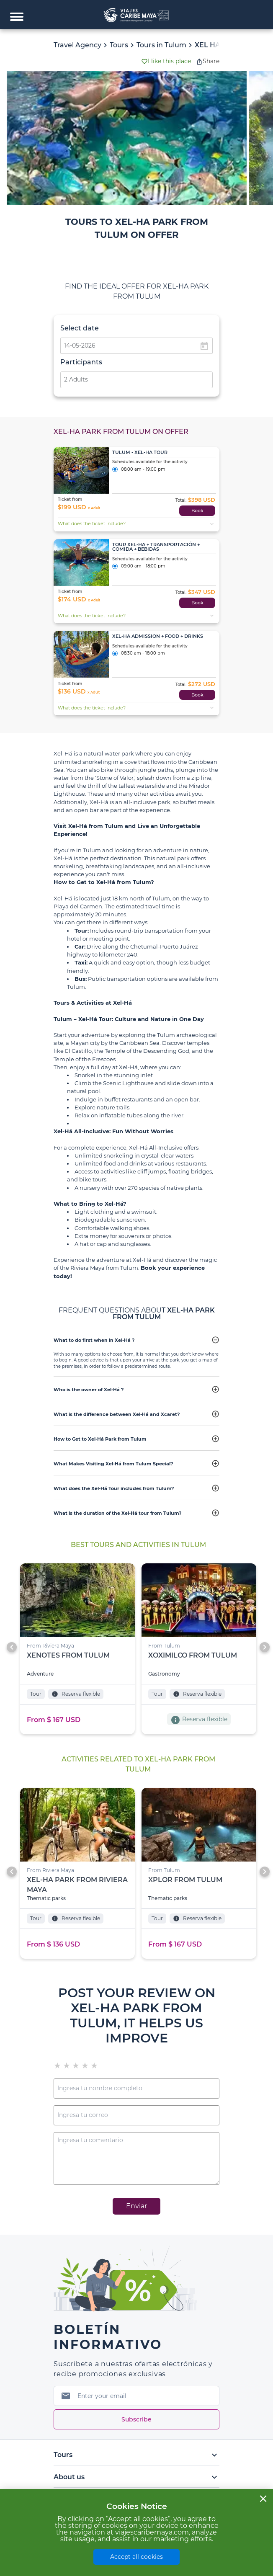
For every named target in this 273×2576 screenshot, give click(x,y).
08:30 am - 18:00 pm (138, 653)
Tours (119, 45)
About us (136, 2477)
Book (197, 510)
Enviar (136, 2206)
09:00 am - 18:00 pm (138, 566)
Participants (81, 362)
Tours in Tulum (161, 45)
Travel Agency (77, 45)
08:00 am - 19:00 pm (138, 469)
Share (207, 61)
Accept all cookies (136, 2557)
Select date (79, 328)
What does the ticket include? (137, 524)
